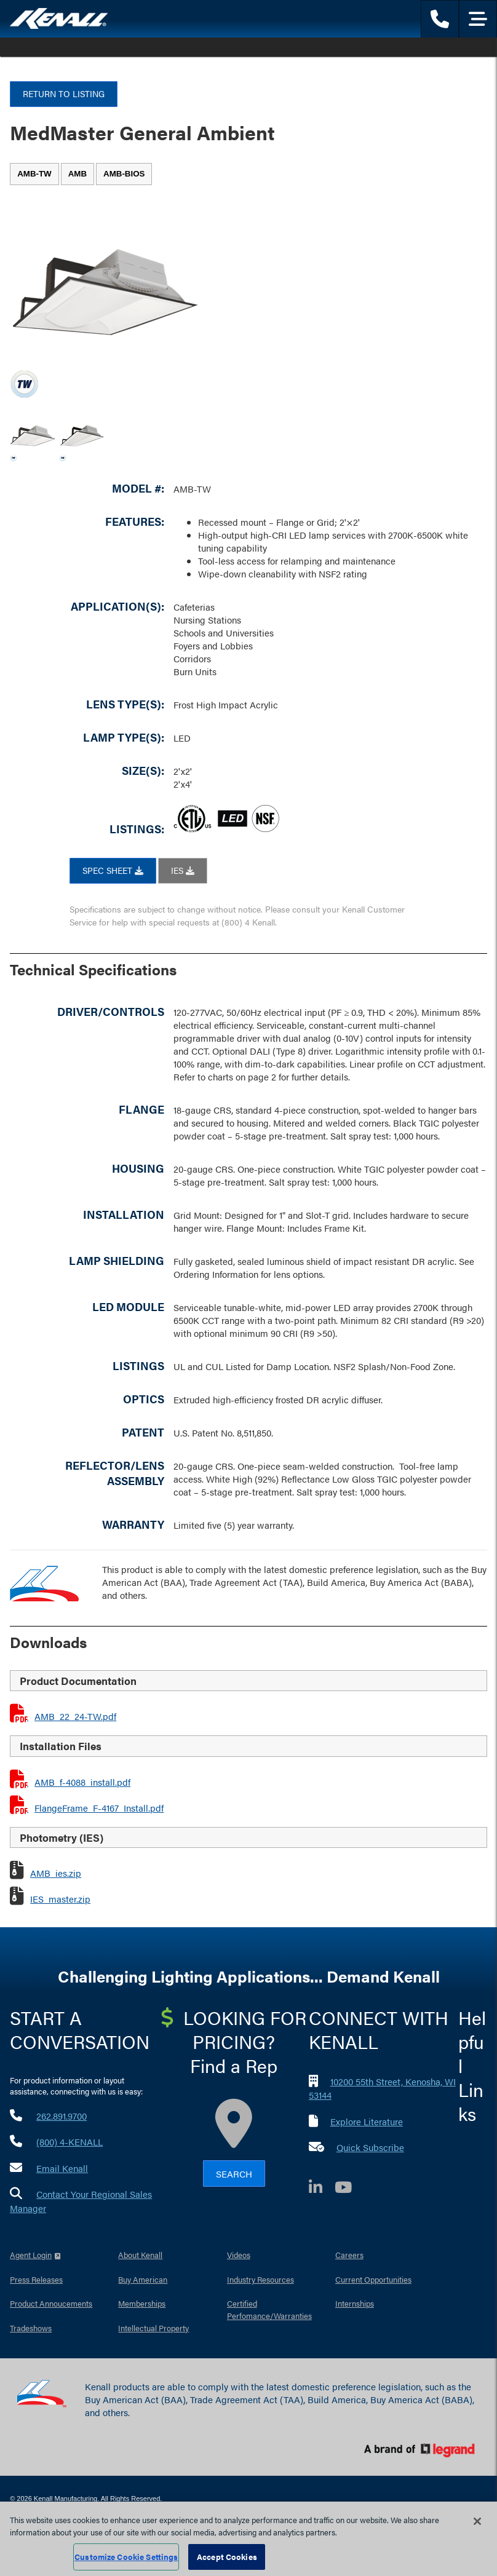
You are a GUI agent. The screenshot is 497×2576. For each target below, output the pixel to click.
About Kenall (140, 2255)
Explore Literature (366, 2121)
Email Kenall (62, 2168)
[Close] (477, 2521)
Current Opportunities (373, 2279)
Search (234, 2173)
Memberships (141, 2303)
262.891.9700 (61, 2115)
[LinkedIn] (322, 2188)
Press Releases (36, 2279)
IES (182, 870)
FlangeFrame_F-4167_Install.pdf (99, 1807)
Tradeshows (31, 2328)
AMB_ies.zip (55, 1872)
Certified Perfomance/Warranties (269, 2309)
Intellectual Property (153, 2328)
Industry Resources (260, 2279)
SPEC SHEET (112, 870)
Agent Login (31, 2255)
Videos (238, 2255)
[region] (248, 2539)
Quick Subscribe (370, 2147)
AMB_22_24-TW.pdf (75, 1716)
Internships (354, 2303)
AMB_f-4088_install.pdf (82, 1781)
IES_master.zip (60, 1898)
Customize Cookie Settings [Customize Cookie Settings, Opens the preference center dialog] (126, 2556)
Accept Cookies (227, 2556)
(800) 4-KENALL (69, 2141)
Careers (349, 2255)
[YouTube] (349, 2188)
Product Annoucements (51, 2303)
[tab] (34, 174)
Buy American (142, 2279)
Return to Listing (64, 93)
